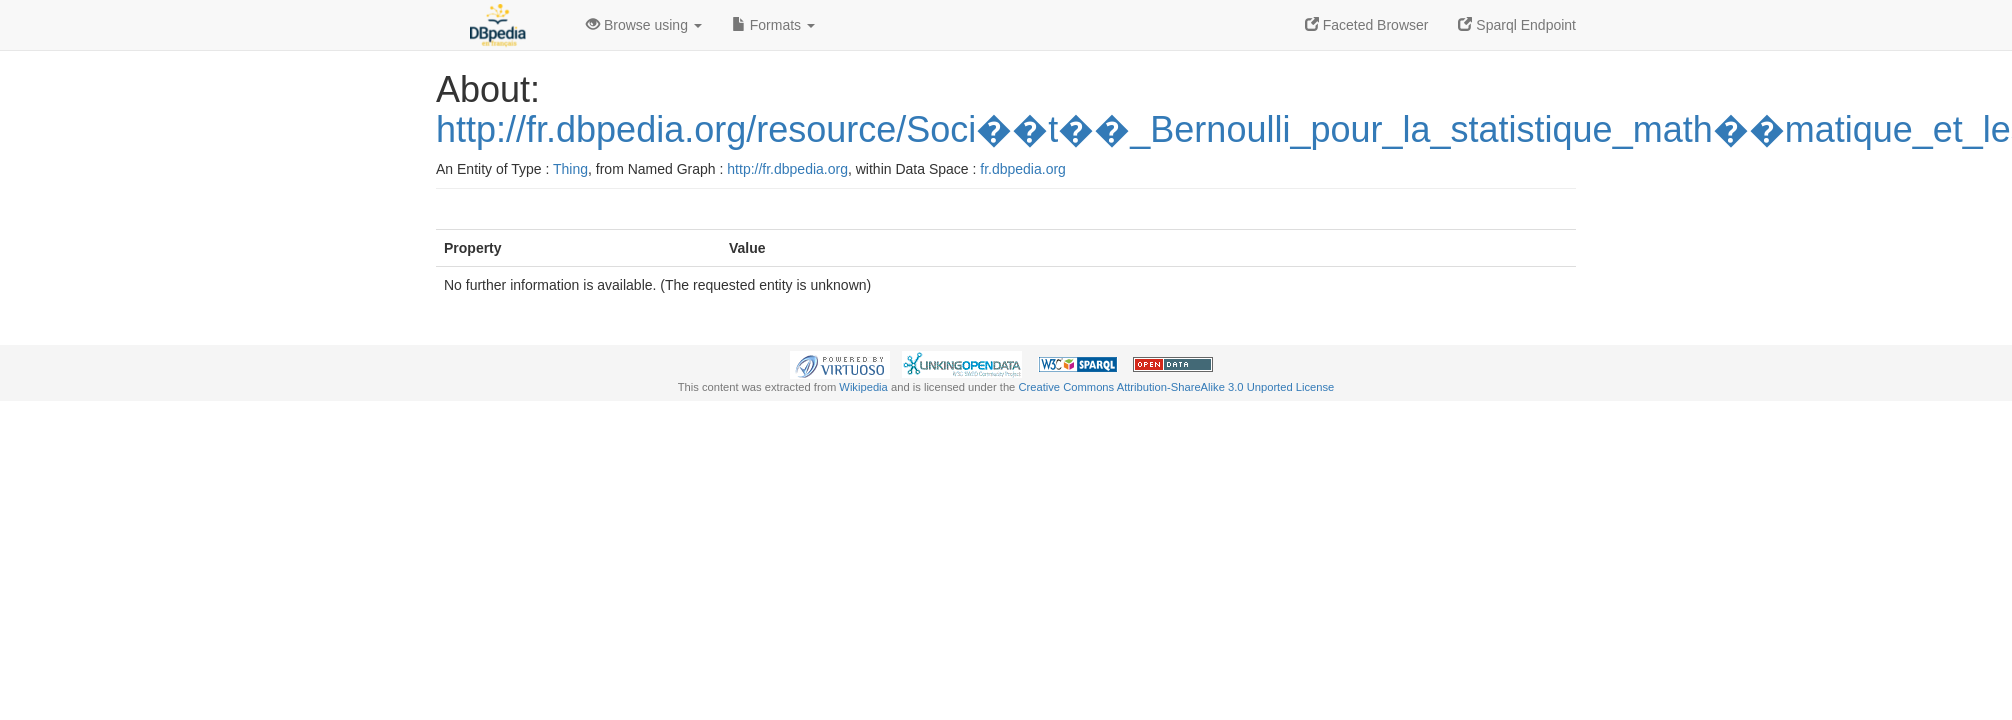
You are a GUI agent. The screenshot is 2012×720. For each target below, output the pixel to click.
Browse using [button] (644, 25)
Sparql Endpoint (1517, 25)
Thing (570, 169)
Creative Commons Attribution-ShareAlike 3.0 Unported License (1176, 387)
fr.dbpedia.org (1023, 169)
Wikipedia (863, 387)
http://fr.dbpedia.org (787, 169)
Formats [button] (773, 25)
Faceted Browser (1367, 25)
